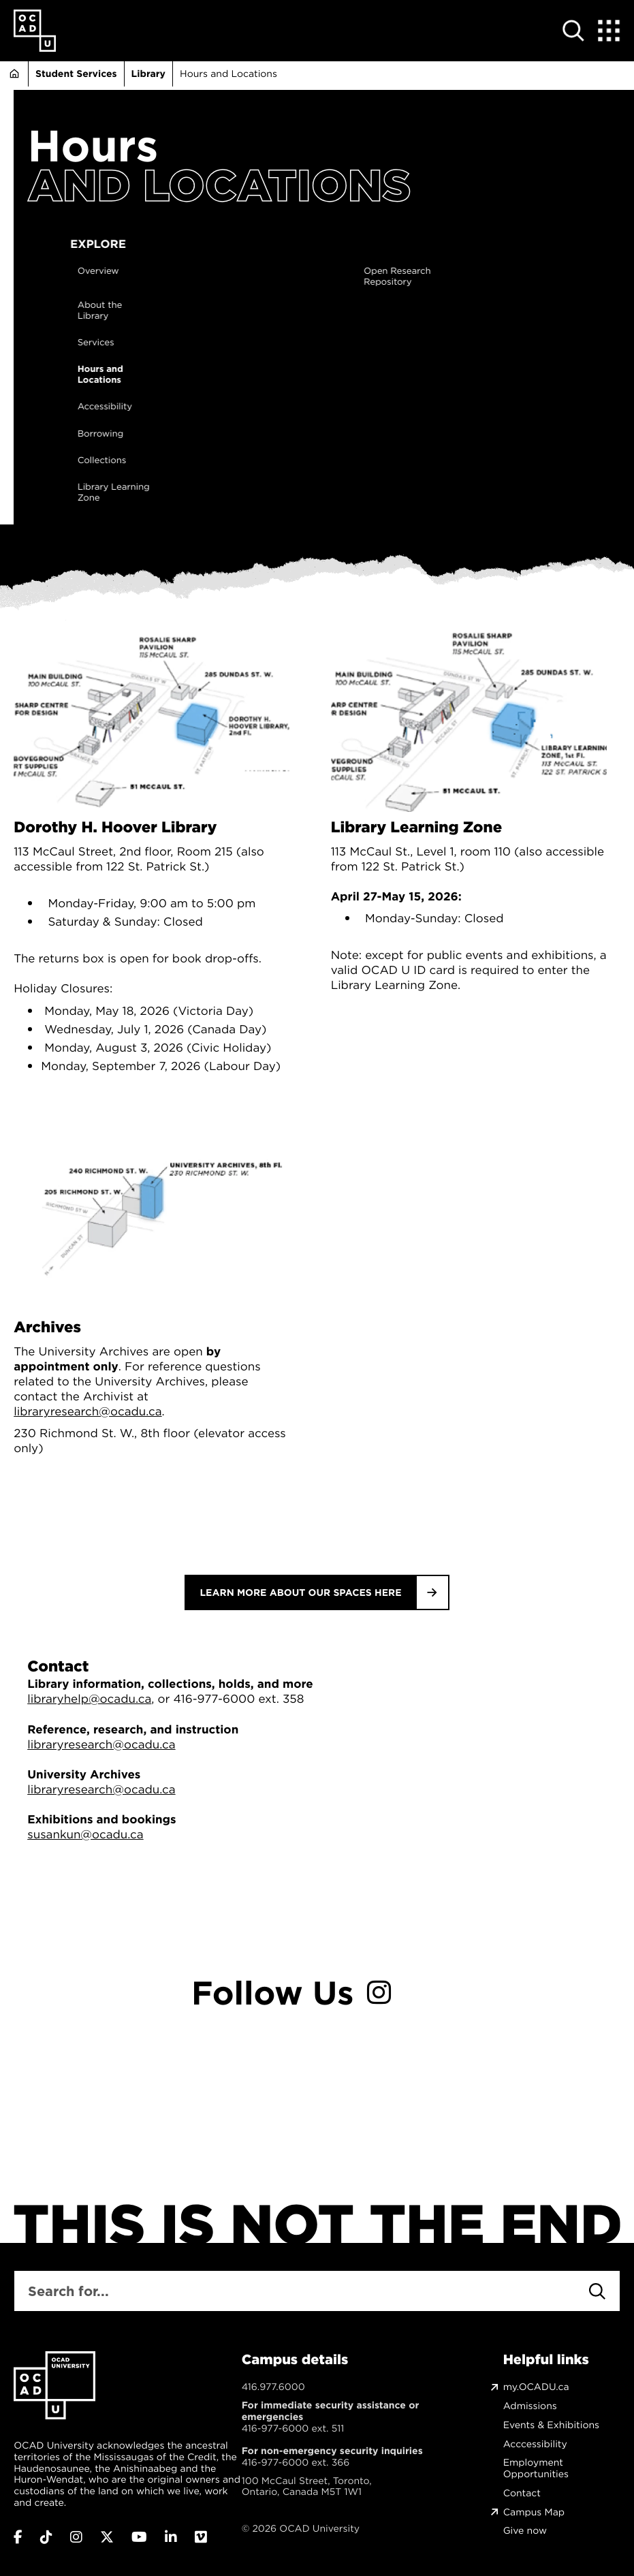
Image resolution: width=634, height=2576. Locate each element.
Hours (92, 146)
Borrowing (263, 434)
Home (14, 74)
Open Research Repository (559, 276)
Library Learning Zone (276, 492)
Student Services (76, 73)
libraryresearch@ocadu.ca (87, 1411)
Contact (522, 2493)
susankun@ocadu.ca (85, 1834)
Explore (261, 244)
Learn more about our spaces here (300, 1592)
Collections (264, 461)
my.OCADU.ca (536, 2387)
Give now (525, 2530)
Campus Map (534, 2512)
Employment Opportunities (536, 2468)
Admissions (530, 2406)
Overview (261, 271)
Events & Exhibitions (551, 2425)
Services (258, 343)
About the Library (262, 310)
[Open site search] (574, 31)
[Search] (597, 2291)
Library (148, 73)
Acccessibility (535, 2444)
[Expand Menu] (609, 31)
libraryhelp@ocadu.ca (89, 1699)
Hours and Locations (263, 375)
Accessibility (267, 407)
